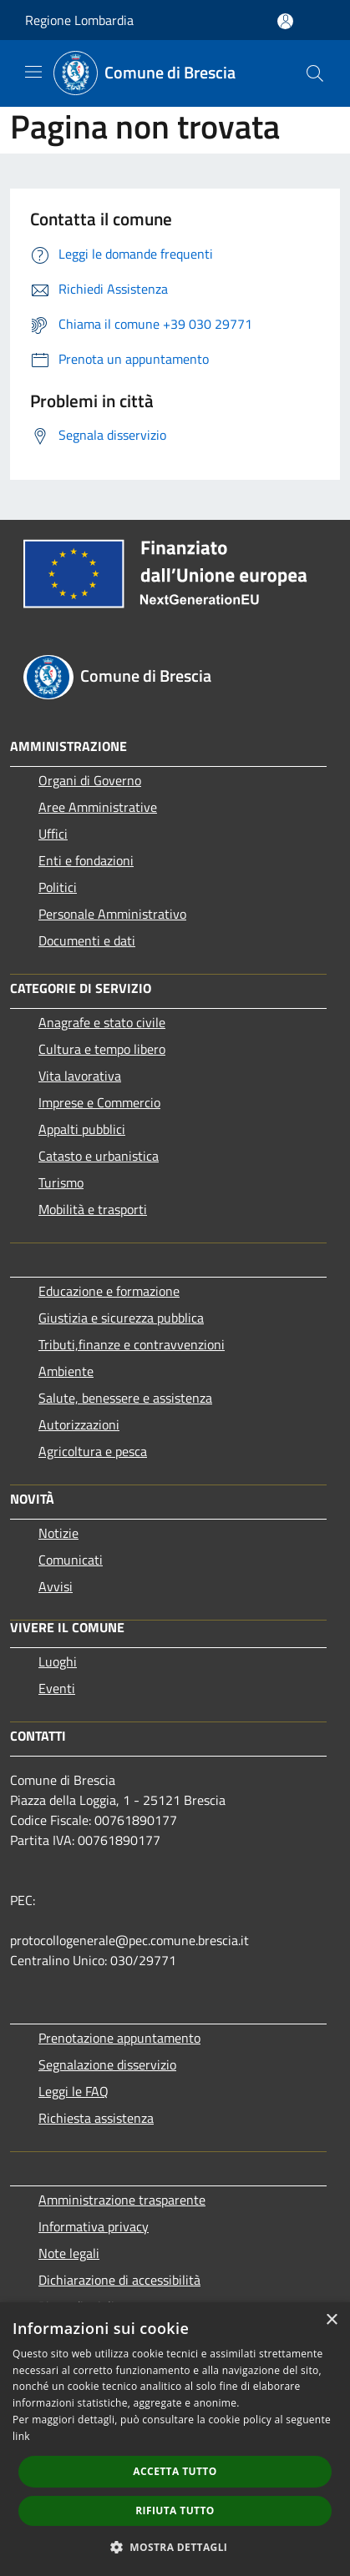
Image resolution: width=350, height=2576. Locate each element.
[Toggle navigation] (33, 72)
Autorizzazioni (78, 1424)
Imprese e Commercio (99, 1102)
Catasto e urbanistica (98, 1156)
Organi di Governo (89, 780)
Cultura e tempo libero (101, 1049)
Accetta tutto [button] (174, 2471)
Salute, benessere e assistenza (125, 1398)
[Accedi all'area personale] (285, 21)
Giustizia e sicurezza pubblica (121, 1318)
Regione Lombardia (79, 20)
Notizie (58, 1533)
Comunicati (70, 1560)
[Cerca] (315, 73)
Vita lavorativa (79, 1076)
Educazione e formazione (109, 1291)
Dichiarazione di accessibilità (119, 2280)
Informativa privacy (93, 2226)
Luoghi (57, 1661)
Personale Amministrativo (112, 914)
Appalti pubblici (81, 1129)
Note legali (68, 2253)
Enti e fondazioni (86, 860)
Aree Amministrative (97, 807)
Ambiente (66, 1371)
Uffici (53, 834)
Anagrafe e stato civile (101, 1022)
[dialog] (175, 2439)
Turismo (61, 1182)
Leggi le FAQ (73, 2091)
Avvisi (55, 1586)
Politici (57, 887)
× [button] (331, 2320)
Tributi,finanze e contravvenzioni (131, 1344)
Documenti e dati (86, 940)
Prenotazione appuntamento (119, 2038)
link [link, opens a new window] (21, 2436)
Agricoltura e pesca (92, 1451)
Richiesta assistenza (96, 2118)
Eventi (56, 1688)
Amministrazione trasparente (121, 2200)
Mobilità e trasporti (92, 1209)
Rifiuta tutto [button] (175, 2510)
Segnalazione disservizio (107, 2064)
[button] (175, 2547)
